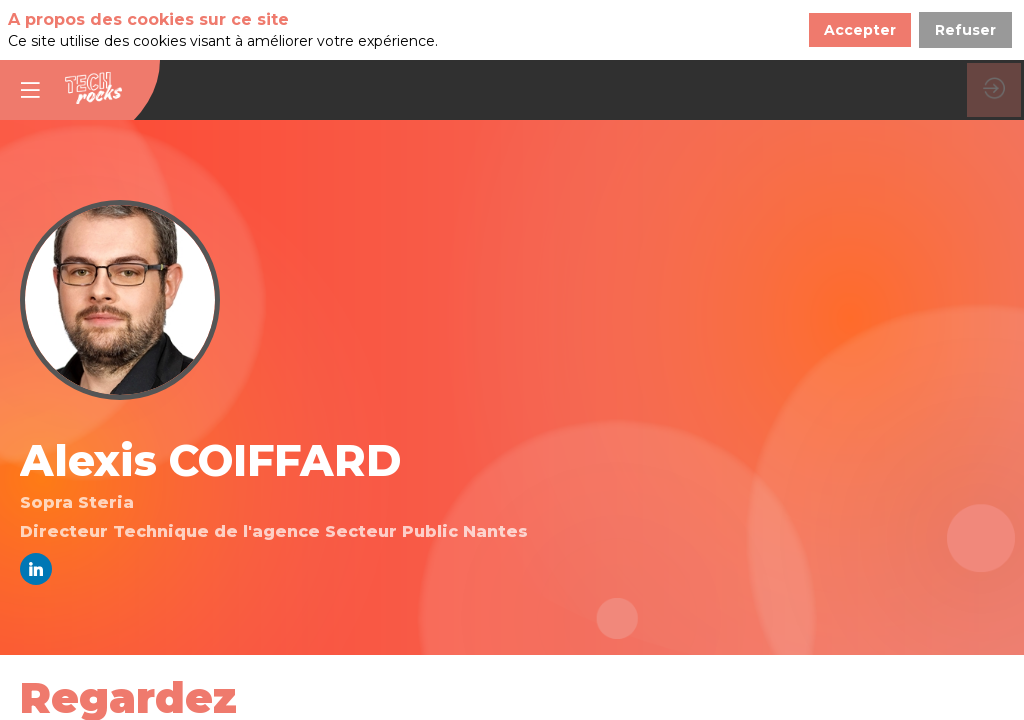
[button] (30, 30)
